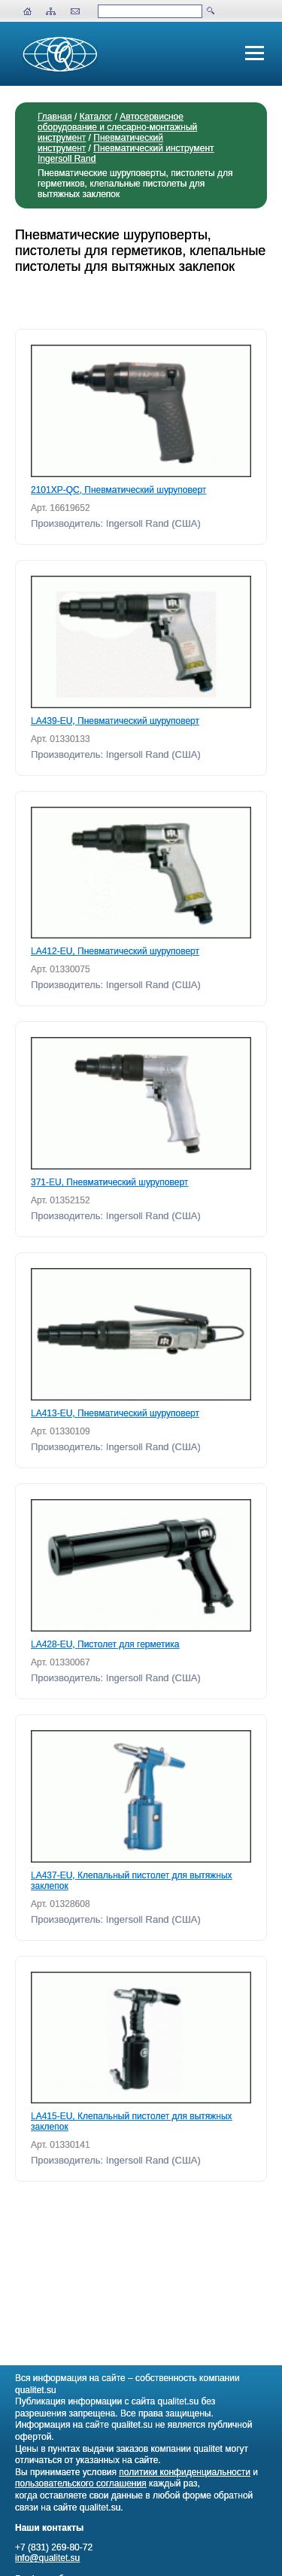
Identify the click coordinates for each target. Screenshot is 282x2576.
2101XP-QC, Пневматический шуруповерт (118, 490)
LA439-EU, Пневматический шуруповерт (115, 721)
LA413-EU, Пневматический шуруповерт (115, 1413)
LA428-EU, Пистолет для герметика (105, 1644)
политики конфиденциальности (184, 2472)
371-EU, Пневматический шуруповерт (109, 1182)
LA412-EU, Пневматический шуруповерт (115, 951)
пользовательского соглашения (81, 2483)
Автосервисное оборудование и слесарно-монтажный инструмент (117, 127)
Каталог (96, 116)
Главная (55, 116)
